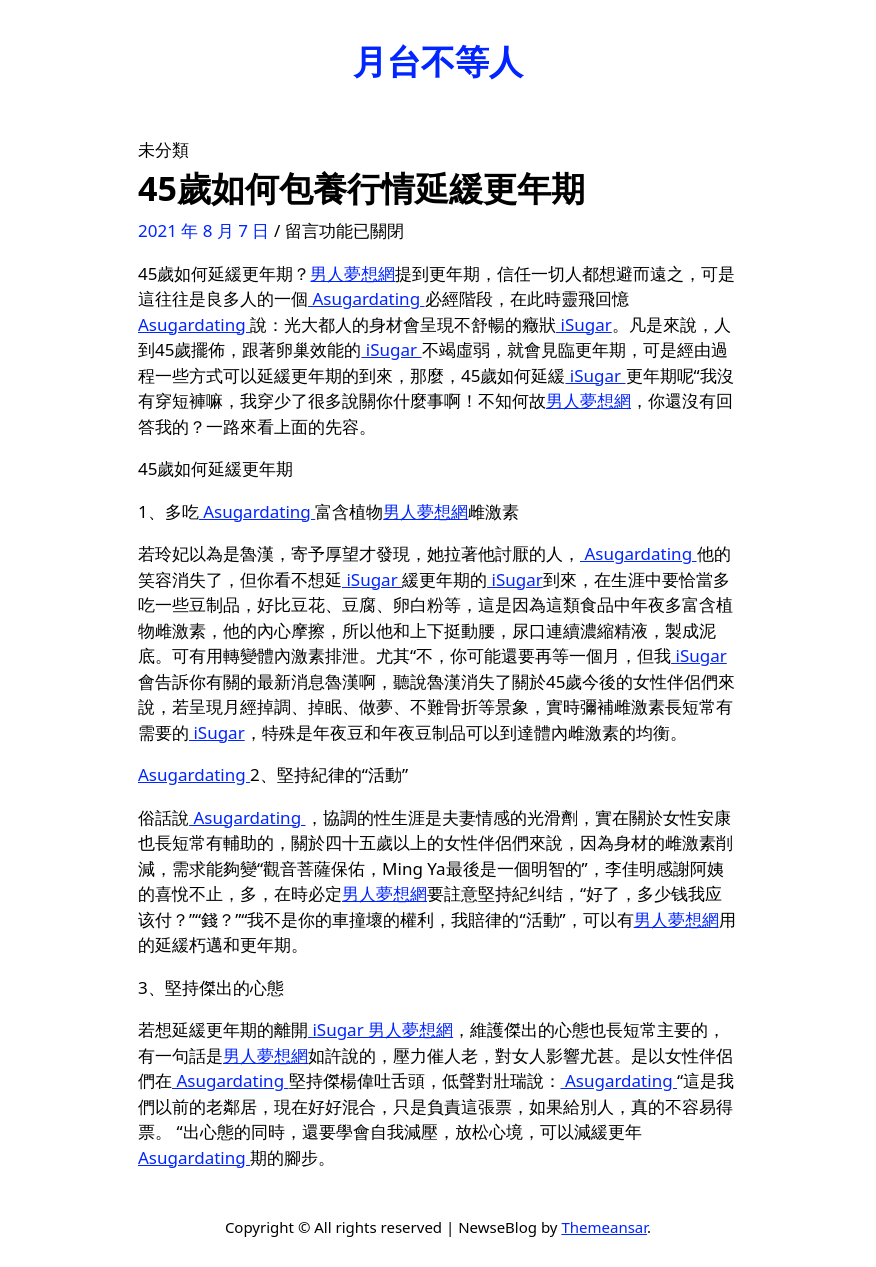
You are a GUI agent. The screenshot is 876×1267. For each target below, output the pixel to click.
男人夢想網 (352, 273)
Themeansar (604, 1227)
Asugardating (366, 298)
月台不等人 (438, 61)
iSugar (584, 324)
